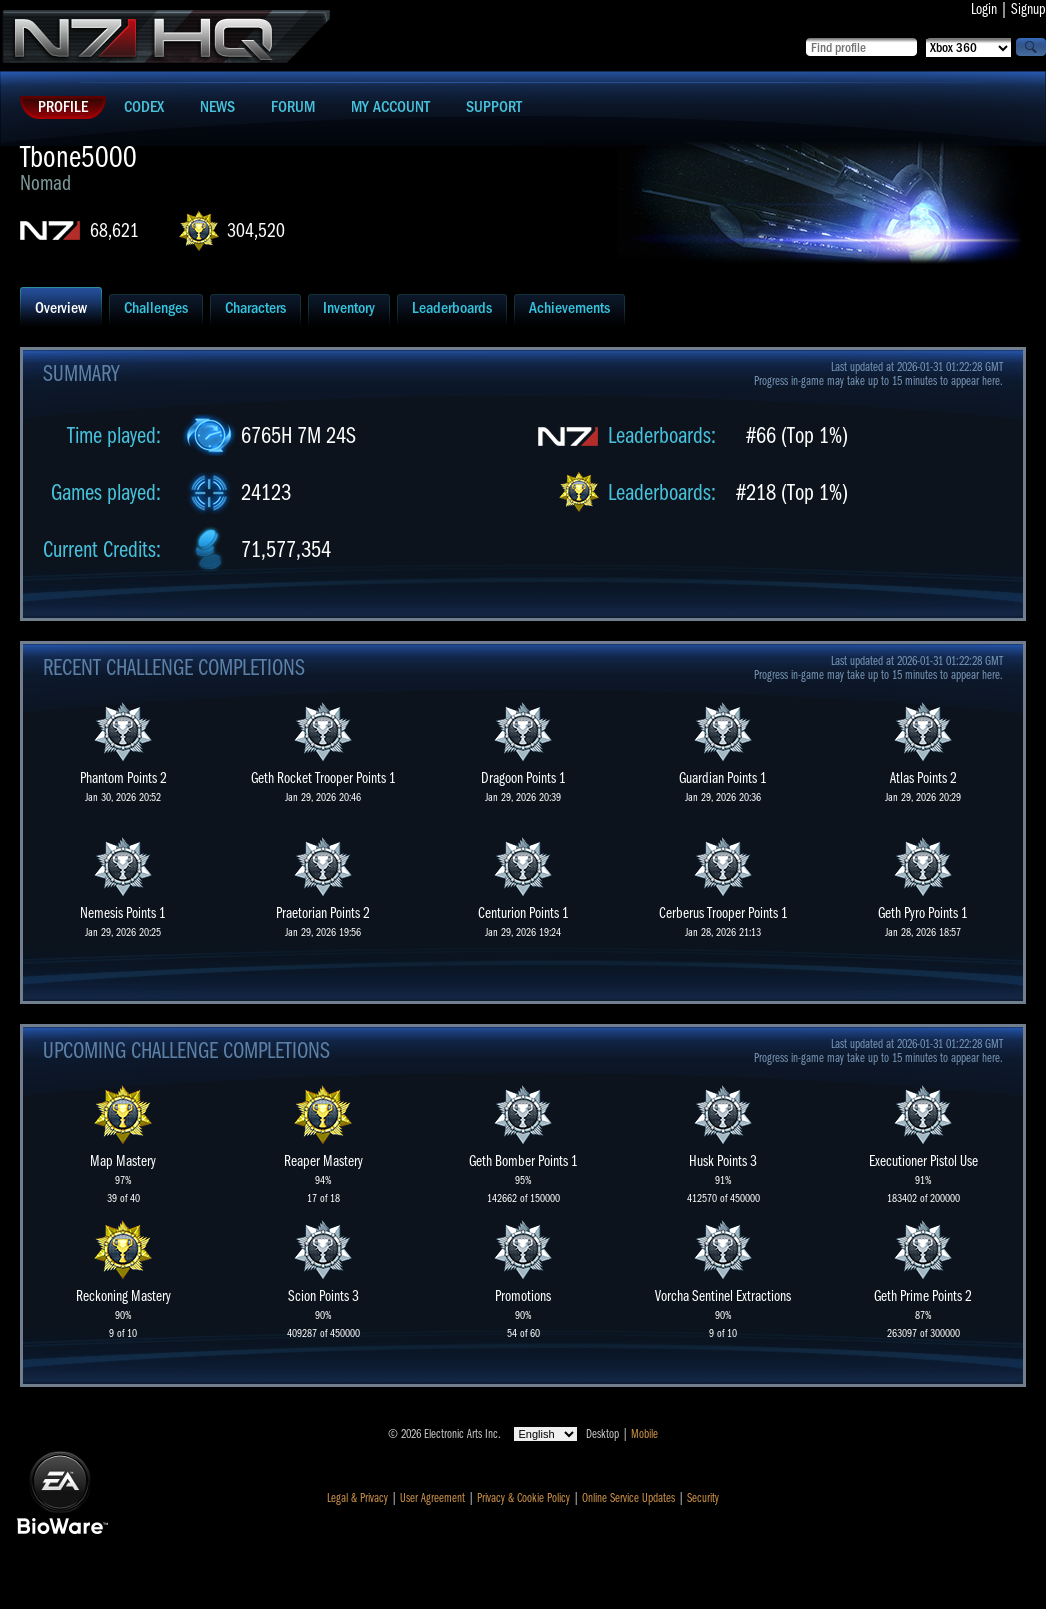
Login (984, 9)
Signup (1028, 9)
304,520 (256, 230)
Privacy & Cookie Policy (523, 1498)
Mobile (644, 1434)
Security (703, 1498)
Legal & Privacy (357, 1498)
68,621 (114, 230)
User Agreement (432, 1498)
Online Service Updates (628, 1498)
